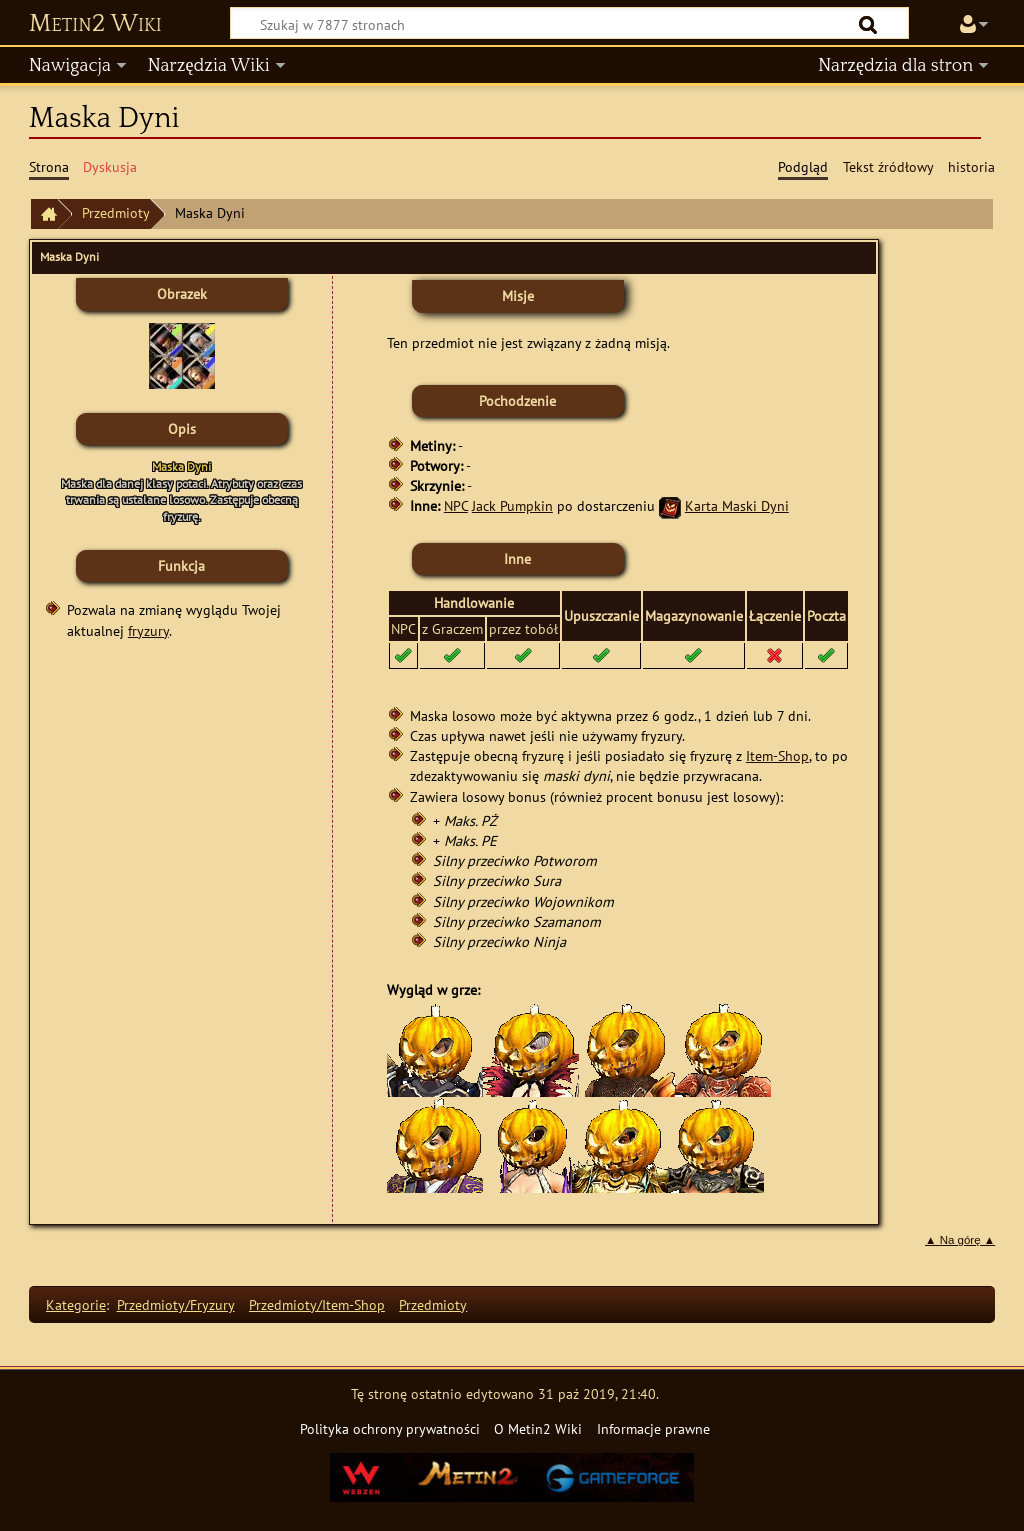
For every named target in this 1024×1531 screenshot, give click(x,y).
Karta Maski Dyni (737, 505)
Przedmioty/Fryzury (176, 1304)
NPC (456, 505)
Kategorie (76, 1304)
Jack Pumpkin (512, 505)
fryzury (148, 630)
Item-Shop (777, 755)
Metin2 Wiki (95, 24)
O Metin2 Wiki (538, 1428)
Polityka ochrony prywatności (390, 1428)
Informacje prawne (653, 1428)
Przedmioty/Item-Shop (317, 1304)
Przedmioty (116, 212)
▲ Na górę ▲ (960, 1240)
